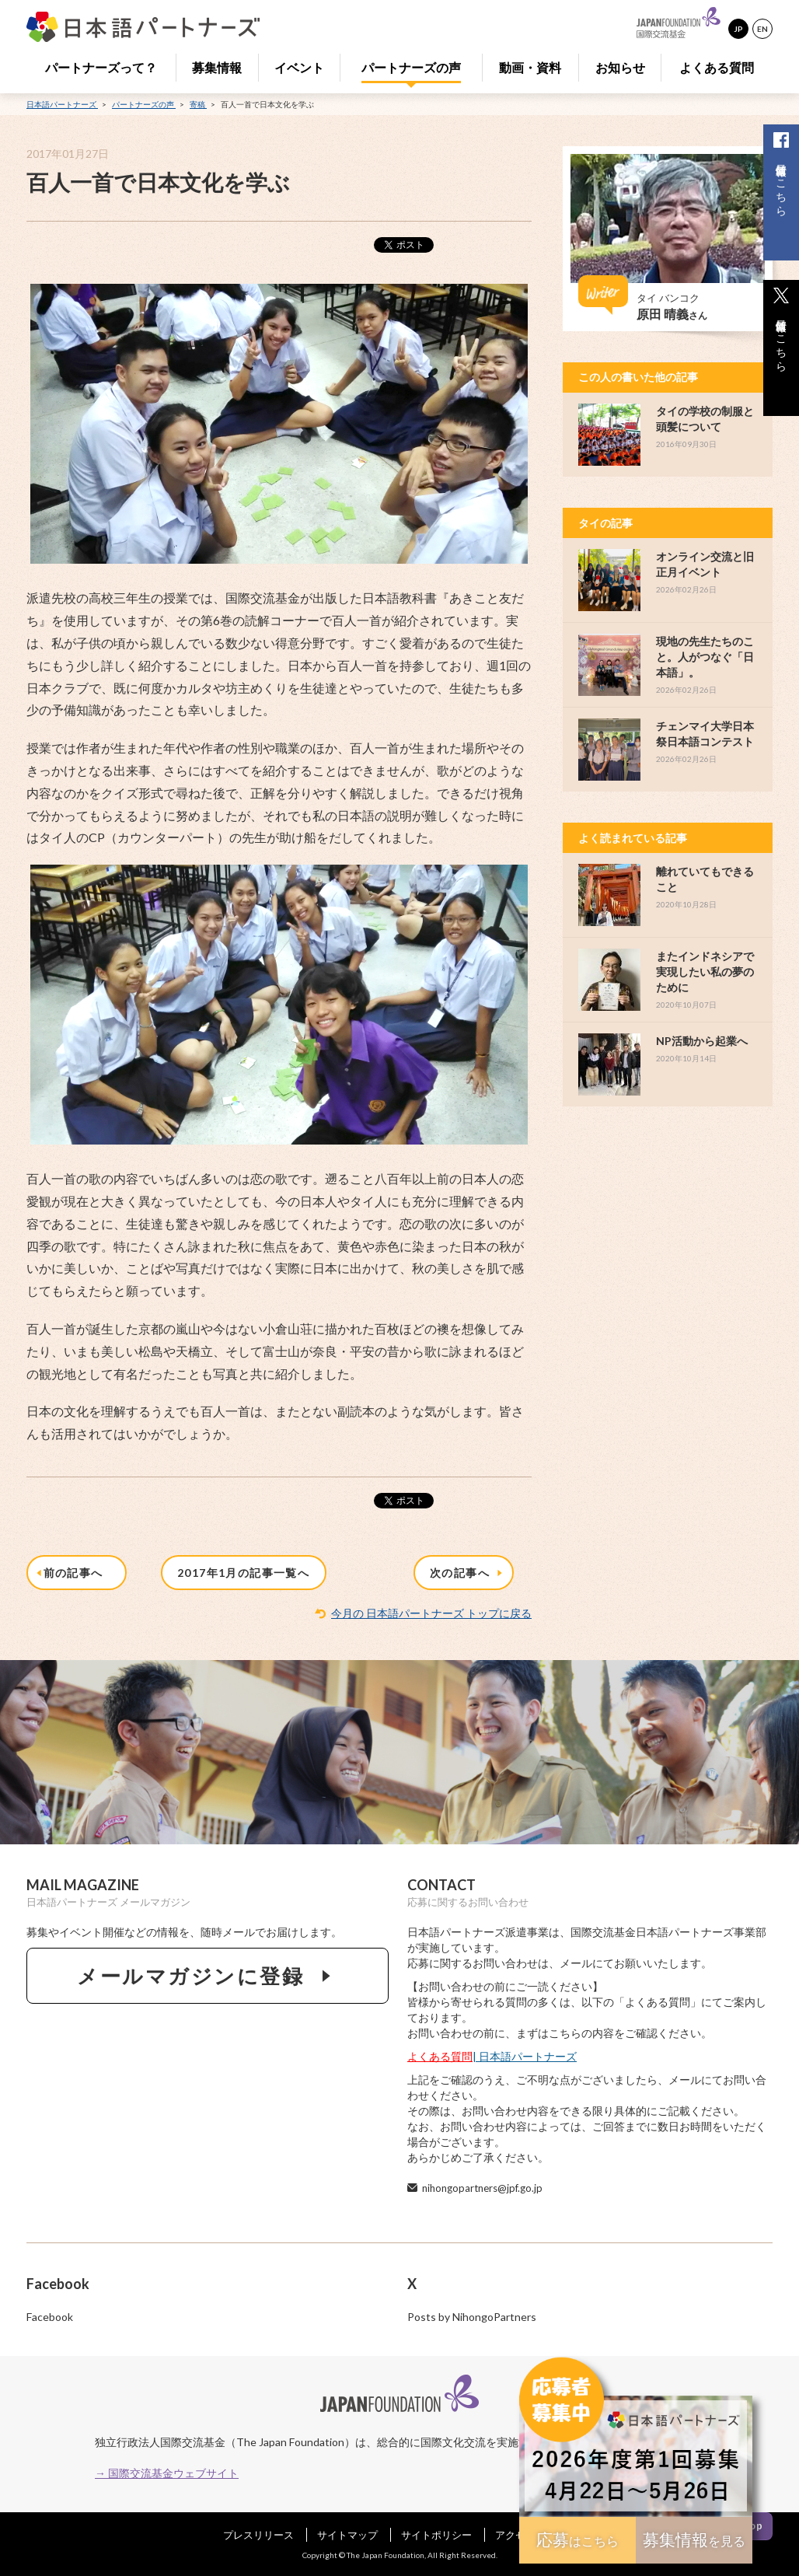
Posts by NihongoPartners (471, 2316)
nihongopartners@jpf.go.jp (482, 2188)
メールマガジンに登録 (207, 1975)
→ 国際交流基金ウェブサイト (167, 2473)
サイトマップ (347, 2535)
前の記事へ (71, 1573)
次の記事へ (468, 1573)
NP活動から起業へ (702, 1040)
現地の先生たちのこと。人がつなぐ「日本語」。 (705, 656)
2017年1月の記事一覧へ (243, 1572)
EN (762, 28)
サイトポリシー (436, 2535)
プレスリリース (258, 2535)
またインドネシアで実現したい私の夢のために (705, 971)
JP (738, 28)
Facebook (49, 2316)
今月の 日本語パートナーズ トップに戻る (431, 1613)
